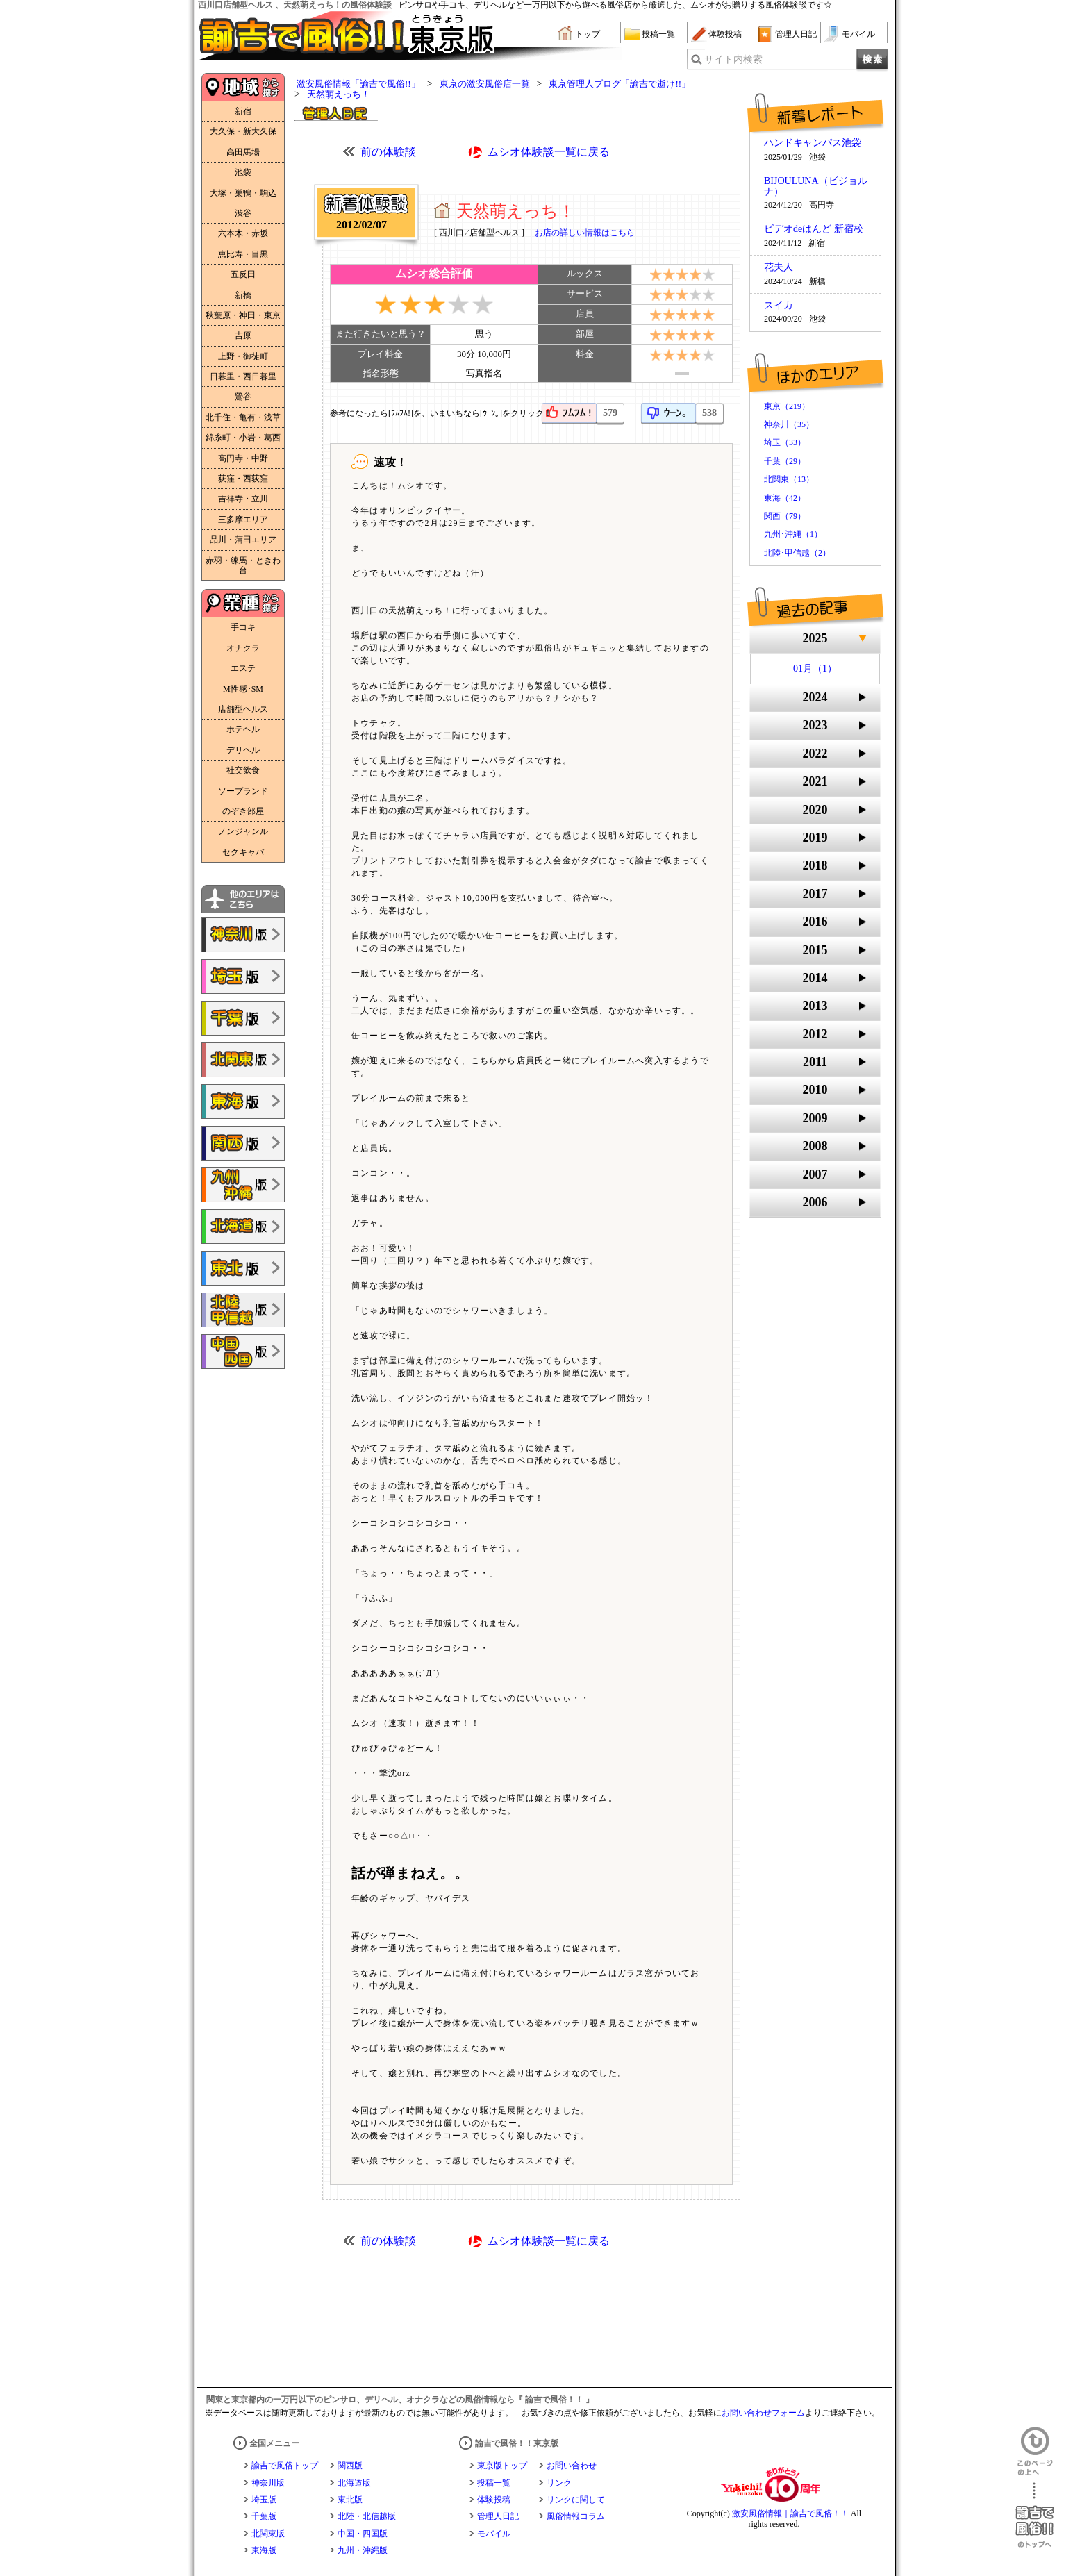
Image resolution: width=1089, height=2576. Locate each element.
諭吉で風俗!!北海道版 (243, 1226)
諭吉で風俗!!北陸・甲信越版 (243, 1310)
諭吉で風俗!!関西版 (243, 1143)
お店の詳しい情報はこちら (585, 233)
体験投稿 (725, 34)
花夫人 (778, 267)
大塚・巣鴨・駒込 (243, 193)
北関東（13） (789, 479)
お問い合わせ (572, 2465)
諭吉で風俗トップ (284, 2465)
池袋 (243, 172)
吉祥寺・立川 (243, 499)
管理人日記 (796, 34)
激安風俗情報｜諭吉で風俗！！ (790, 2513)
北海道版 (354, 2483)
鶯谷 (243, 396)
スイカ (778, 305)
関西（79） (785, 516)
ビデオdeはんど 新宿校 (813, 229)
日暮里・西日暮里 (243, 376)
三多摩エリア (243, 519)
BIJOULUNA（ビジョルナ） (815, 186)
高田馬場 (243, 152)
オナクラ (243, 648)
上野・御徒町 (243, 356)
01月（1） (815, 668)
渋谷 (243, 213)
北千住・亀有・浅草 (243, 417)
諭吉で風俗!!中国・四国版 (243, 1351)
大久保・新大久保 (243, 131)
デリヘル (243, 750)
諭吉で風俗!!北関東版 (243, 1059)
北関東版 (268, 2533)
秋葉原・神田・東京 (243, 315)
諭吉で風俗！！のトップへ (1034, 2515)
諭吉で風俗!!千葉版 (243, 1018)
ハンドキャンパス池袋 (812, 143)
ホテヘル (243, 729)
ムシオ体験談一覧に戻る (549, 152)
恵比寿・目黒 (243, 254)
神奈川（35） (789, 424)
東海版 (263, 2550)
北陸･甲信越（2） (797, 553)
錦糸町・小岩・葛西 (243, 437)
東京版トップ (502, 2465)
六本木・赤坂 (243, 233)
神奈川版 (268, 2483)
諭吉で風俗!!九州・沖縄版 (243, 1184)
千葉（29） (785, 461)
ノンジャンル (243, 831)
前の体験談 (388, 152)
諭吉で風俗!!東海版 (243, 1101)
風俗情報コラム (576, 2516)
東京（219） (787, 406)
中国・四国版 (363, 2533)
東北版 (350, 2499)
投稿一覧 (658, 34)
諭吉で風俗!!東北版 (243, 1268)
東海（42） (785, 498)
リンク (559, 2483)
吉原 (243, 335)
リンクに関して (576, 2499)
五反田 (243, 274)
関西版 (350, 2465)
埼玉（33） (785, 442)
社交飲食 (243, 770)
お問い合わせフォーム (763, 2413)
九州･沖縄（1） (793, 534)
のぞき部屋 (243, 811)
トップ (587, 34)
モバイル (858, 34)
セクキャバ (243, 852)
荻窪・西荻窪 (243, 478)
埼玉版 (263, 2499)
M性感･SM (243, 689)
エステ (243, 668)
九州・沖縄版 (363, 2550)
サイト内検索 (733, 59)
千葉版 (263, 2516)
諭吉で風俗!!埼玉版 (243, 976)
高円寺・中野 (243, 458)
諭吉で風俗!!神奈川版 (243, 934)
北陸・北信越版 (367, 2516)
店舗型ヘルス (243, 709)
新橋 (243, 295)
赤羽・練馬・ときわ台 (243, 565)
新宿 (243, 111)
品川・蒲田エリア (243, 540)
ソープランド (243, 791)
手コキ (243, 627)
